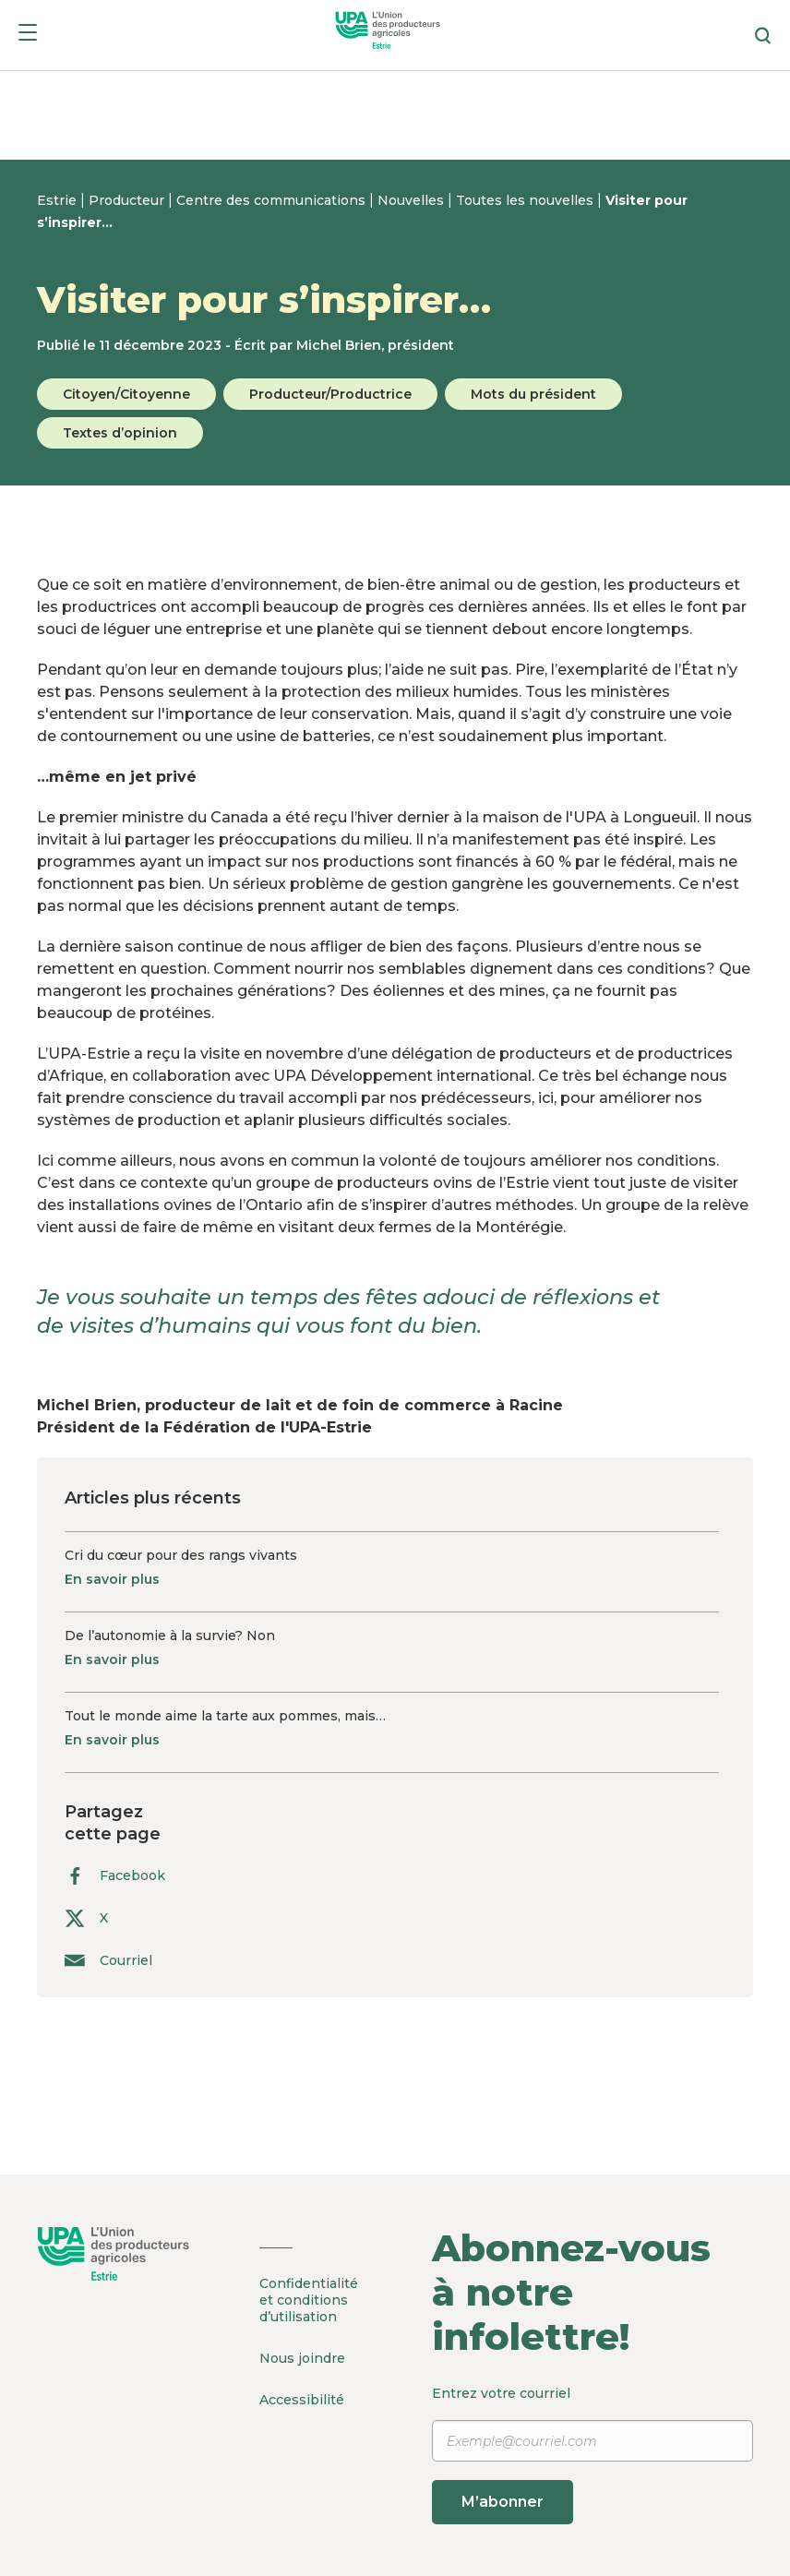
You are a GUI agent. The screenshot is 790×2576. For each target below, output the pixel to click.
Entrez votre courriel (592, 2454)
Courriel (108, 1960)
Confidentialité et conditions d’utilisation (308, 2300)
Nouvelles (412, 200)
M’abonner (502, 2501)
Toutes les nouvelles (526, 200)
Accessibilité (301, 2399)
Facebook (115, 1876)
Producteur (128, 200)
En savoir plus (112, 1579)
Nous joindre (302, 2358)
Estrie (58, 200)
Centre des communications (272, 200)
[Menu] (27, 35)
